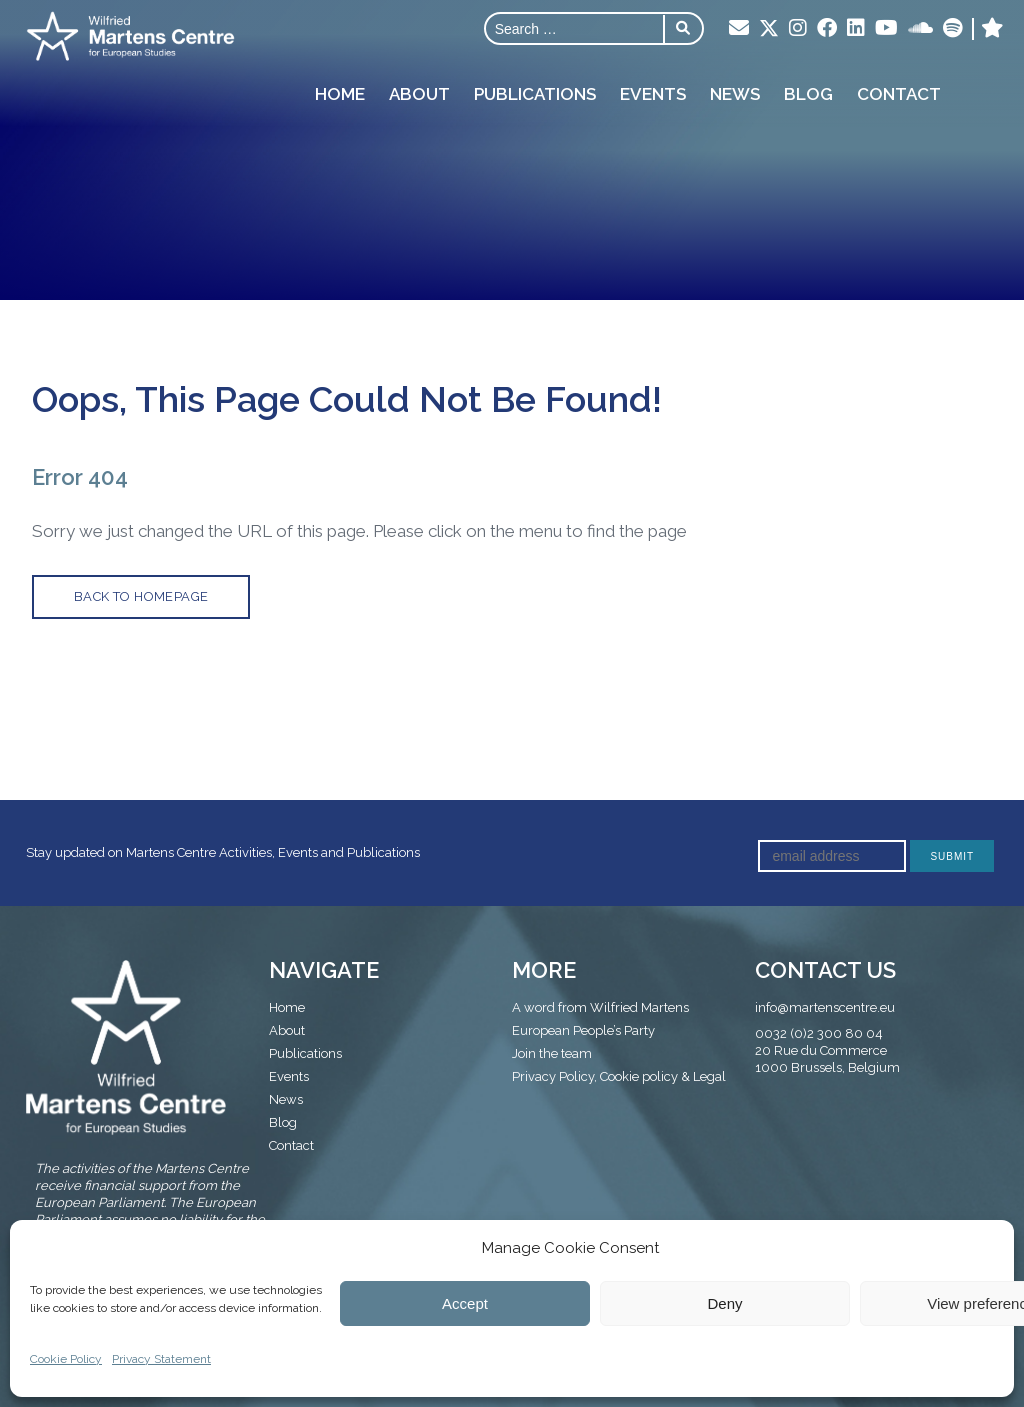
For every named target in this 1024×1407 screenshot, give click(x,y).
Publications (535, 94)
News (735, 94)
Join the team (552, 1053)
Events (653, 94)
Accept (465, 1303)
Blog (808, 94)
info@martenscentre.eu (825, 1007)
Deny (724, 1303)
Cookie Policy (66, 1359)
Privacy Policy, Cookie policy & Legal (619, 1076)
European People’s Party (583, 1030)
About (419, 94)
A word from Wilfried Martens (600, 1007)
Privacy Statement (161, 1359)
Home (340, 94)
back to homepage (141, 596)
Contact (899, 94)
